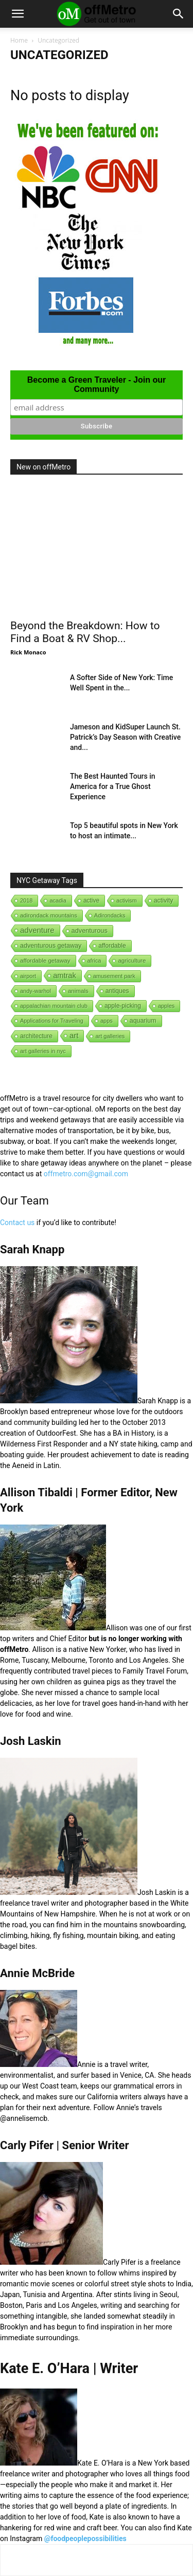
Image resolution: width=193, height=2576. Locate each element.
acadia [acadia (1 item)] (57, 900)
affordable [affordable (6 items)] (112, 945)
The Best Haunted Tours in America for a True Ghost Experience (112, 786)
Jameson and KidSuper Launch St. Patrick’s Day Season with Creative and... (125, 737)
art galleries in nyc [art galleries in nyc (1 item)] (43, 1051)
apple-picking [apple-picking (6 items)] (122, 1005)
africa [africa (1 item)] (94, 960)
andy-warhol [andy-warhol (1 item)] (35, 991)
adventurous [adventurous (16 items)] (90, 930)
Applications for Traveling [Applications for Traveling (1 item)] (51, 1021)
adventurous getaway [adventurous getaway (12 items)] (50, 945)
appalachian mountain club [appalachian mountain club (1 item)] (53, 1006)
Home (19, 40)
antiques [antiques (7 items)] (117, 990)
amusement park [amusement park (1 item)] (114, 976)
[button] (17, 14)
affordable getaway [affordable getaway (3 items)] (45, 960)
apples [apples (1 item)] (166, 1006)
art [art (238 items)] (74, 1035)
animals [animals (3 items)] (78, 991)
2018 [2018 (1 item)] (26, 900)
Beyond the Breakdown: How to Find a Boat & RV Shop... (85, 632)
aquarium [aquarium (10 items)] (143, 1020)
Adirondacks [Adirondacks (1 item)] (110, 915)
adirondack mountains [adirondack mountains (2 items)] (48, 915)
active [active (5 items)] (91, 900)
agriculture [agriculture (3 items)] (132, 960)
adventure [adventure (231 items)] (37, 930)
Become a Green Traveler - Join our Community (96, 384)
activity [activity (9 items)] (163, 900)
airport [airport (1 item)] (28, 976)
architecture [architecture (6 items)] (36, 1036)
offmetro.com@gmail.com (86, 1174)
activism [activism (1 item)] (126, 900)
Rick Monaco (28, 652)
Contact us (17, 1222)
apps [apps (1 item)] (106, 1021)
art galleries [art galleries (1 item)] (110, 1036)
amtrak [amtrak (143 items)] (64, 975)
